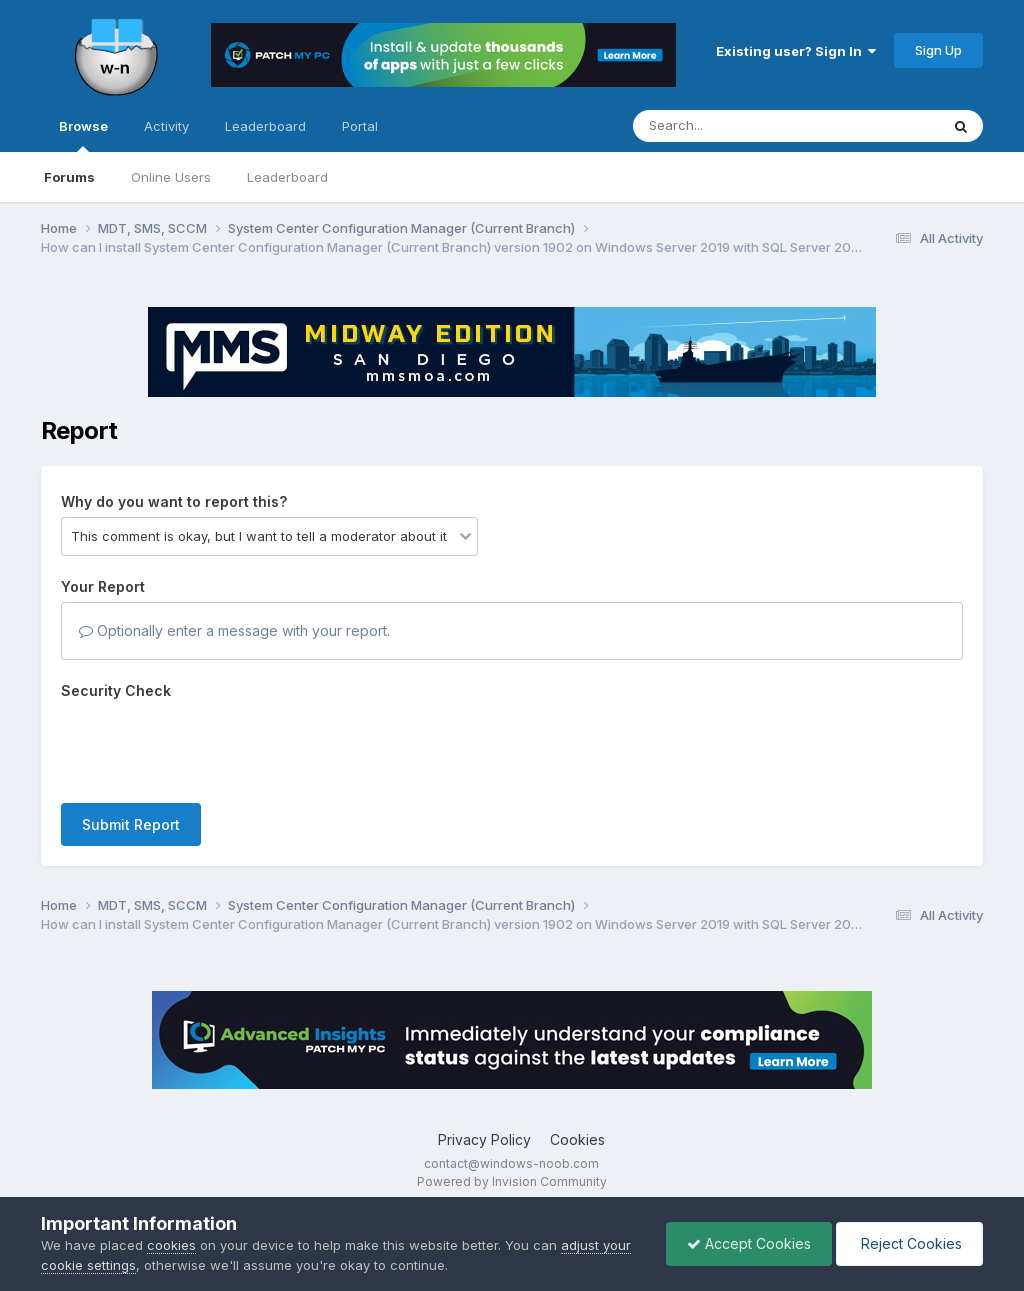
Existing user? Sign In (796, 51)
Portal (360, 126)
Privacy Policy (484, 1139)
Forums (69, 177)
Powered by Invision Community (512, 1181)
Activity (166, 126)
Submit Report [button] (131, 824)
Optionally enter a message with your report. (234, 630)
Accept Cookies (749, 1243)
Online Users (171, 177)
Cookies (577, 1139)
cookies (171, 1245)
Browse (83, 135)
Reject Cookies (909, 1243)
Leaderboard (287, 177)
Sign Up (938, 50)
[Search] (731, 126)
